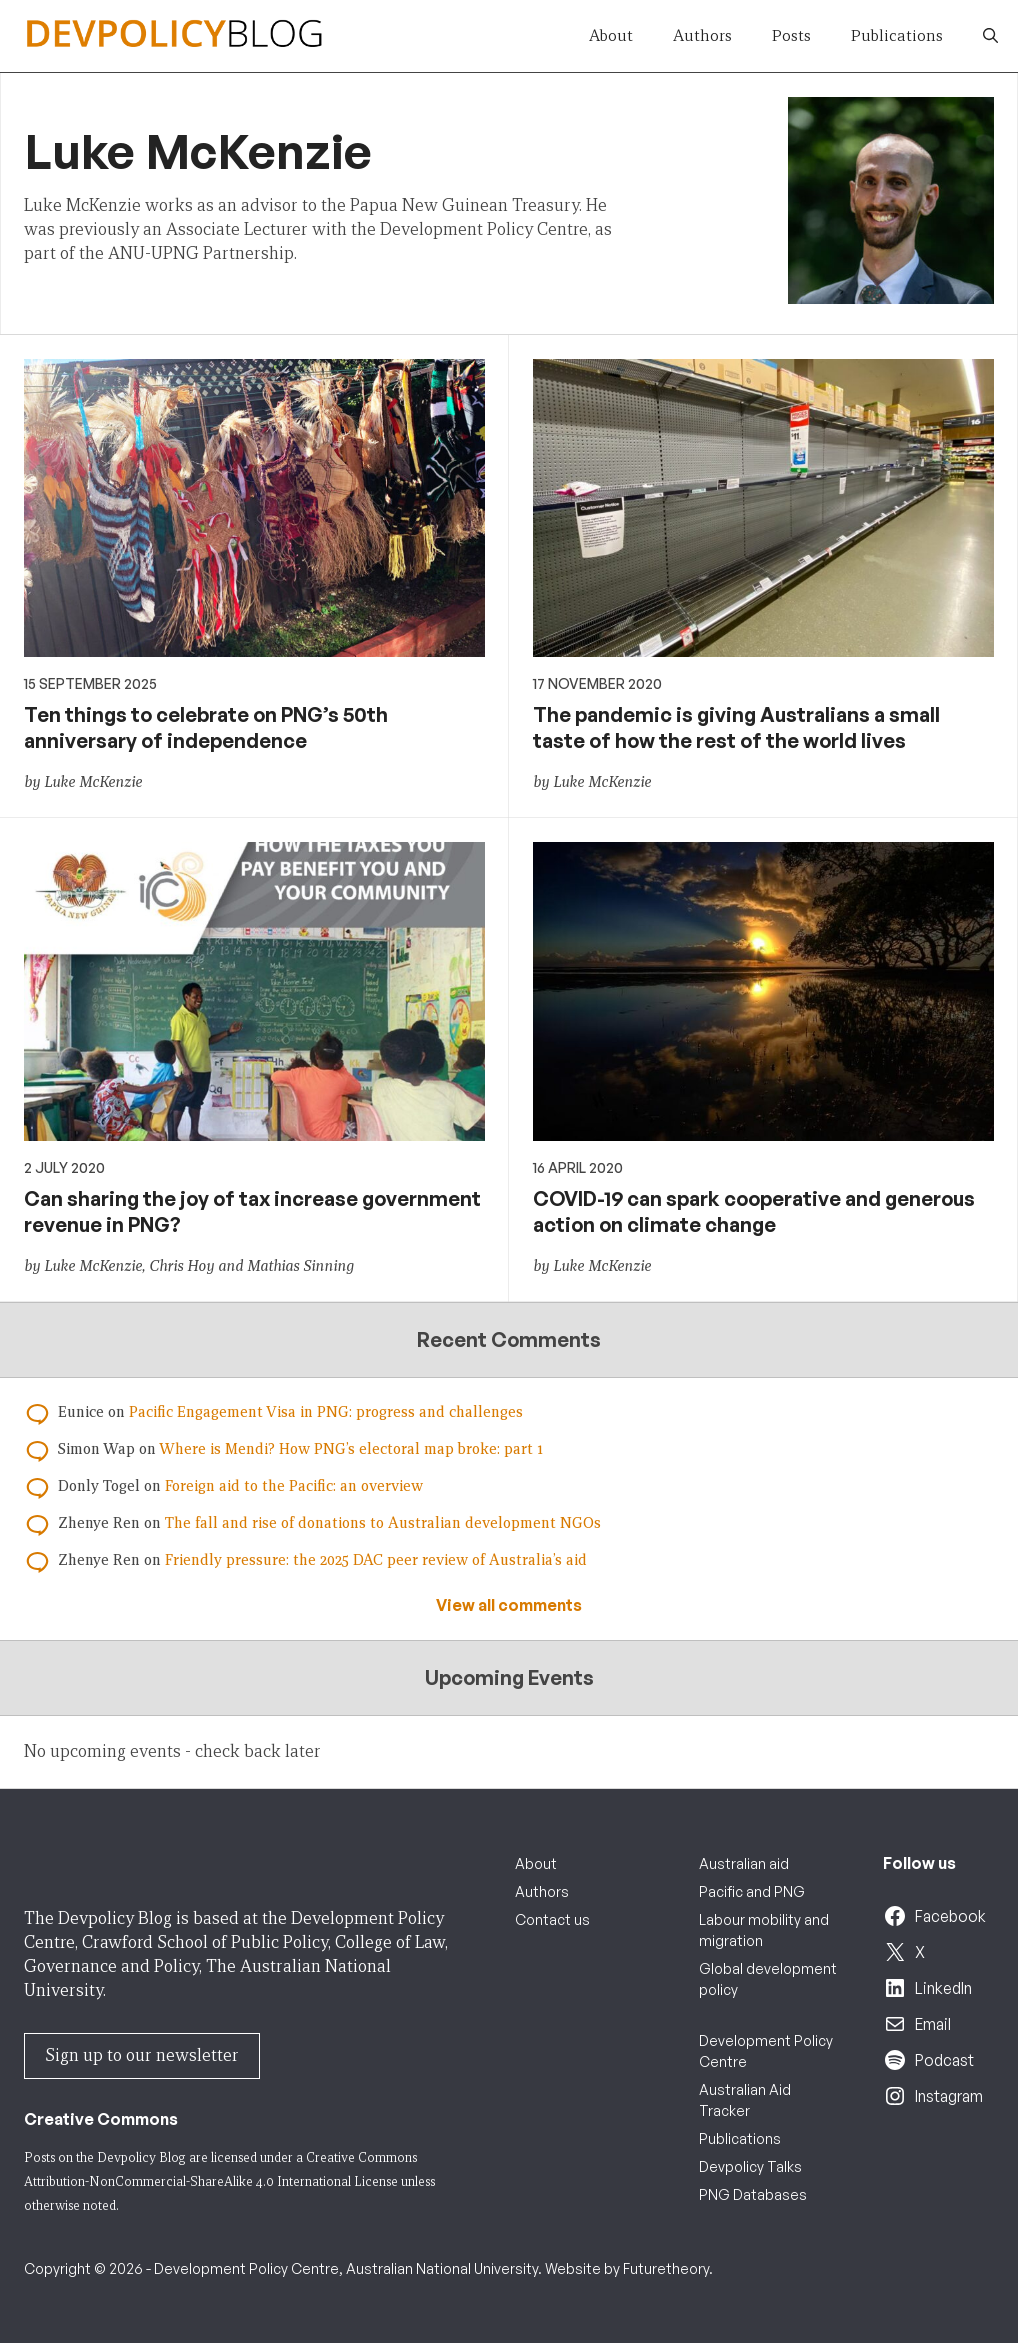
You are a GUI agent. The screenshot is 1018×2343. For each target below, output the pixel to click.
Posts (791, 35)
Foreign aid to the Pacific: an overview (294, 1486)
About (611, 35)
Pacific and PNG (752, 1891)
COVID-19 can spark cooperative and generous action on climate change (754, 1211)
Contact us (552, 1919)
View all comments (509, 1605)
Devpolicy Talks (750, 2166)
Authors (702, 35)
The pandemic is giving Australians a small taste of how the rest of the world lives (736, 727)
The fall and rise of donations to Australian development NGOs (383, 1523)
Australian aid (744, 1863)
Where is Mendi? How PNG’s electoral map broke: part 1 (351, 1449)
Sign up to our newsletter (142, 2055)
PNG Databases (753, 2194)
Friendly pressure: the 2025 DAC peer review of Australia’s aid (376, 1560)
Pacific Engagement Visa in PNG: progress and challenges (326, 1412)
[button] (990, 36)
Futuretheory (666, 2268)
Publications (897, 35)
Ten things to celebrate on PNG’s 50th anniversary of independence (206, 727)
